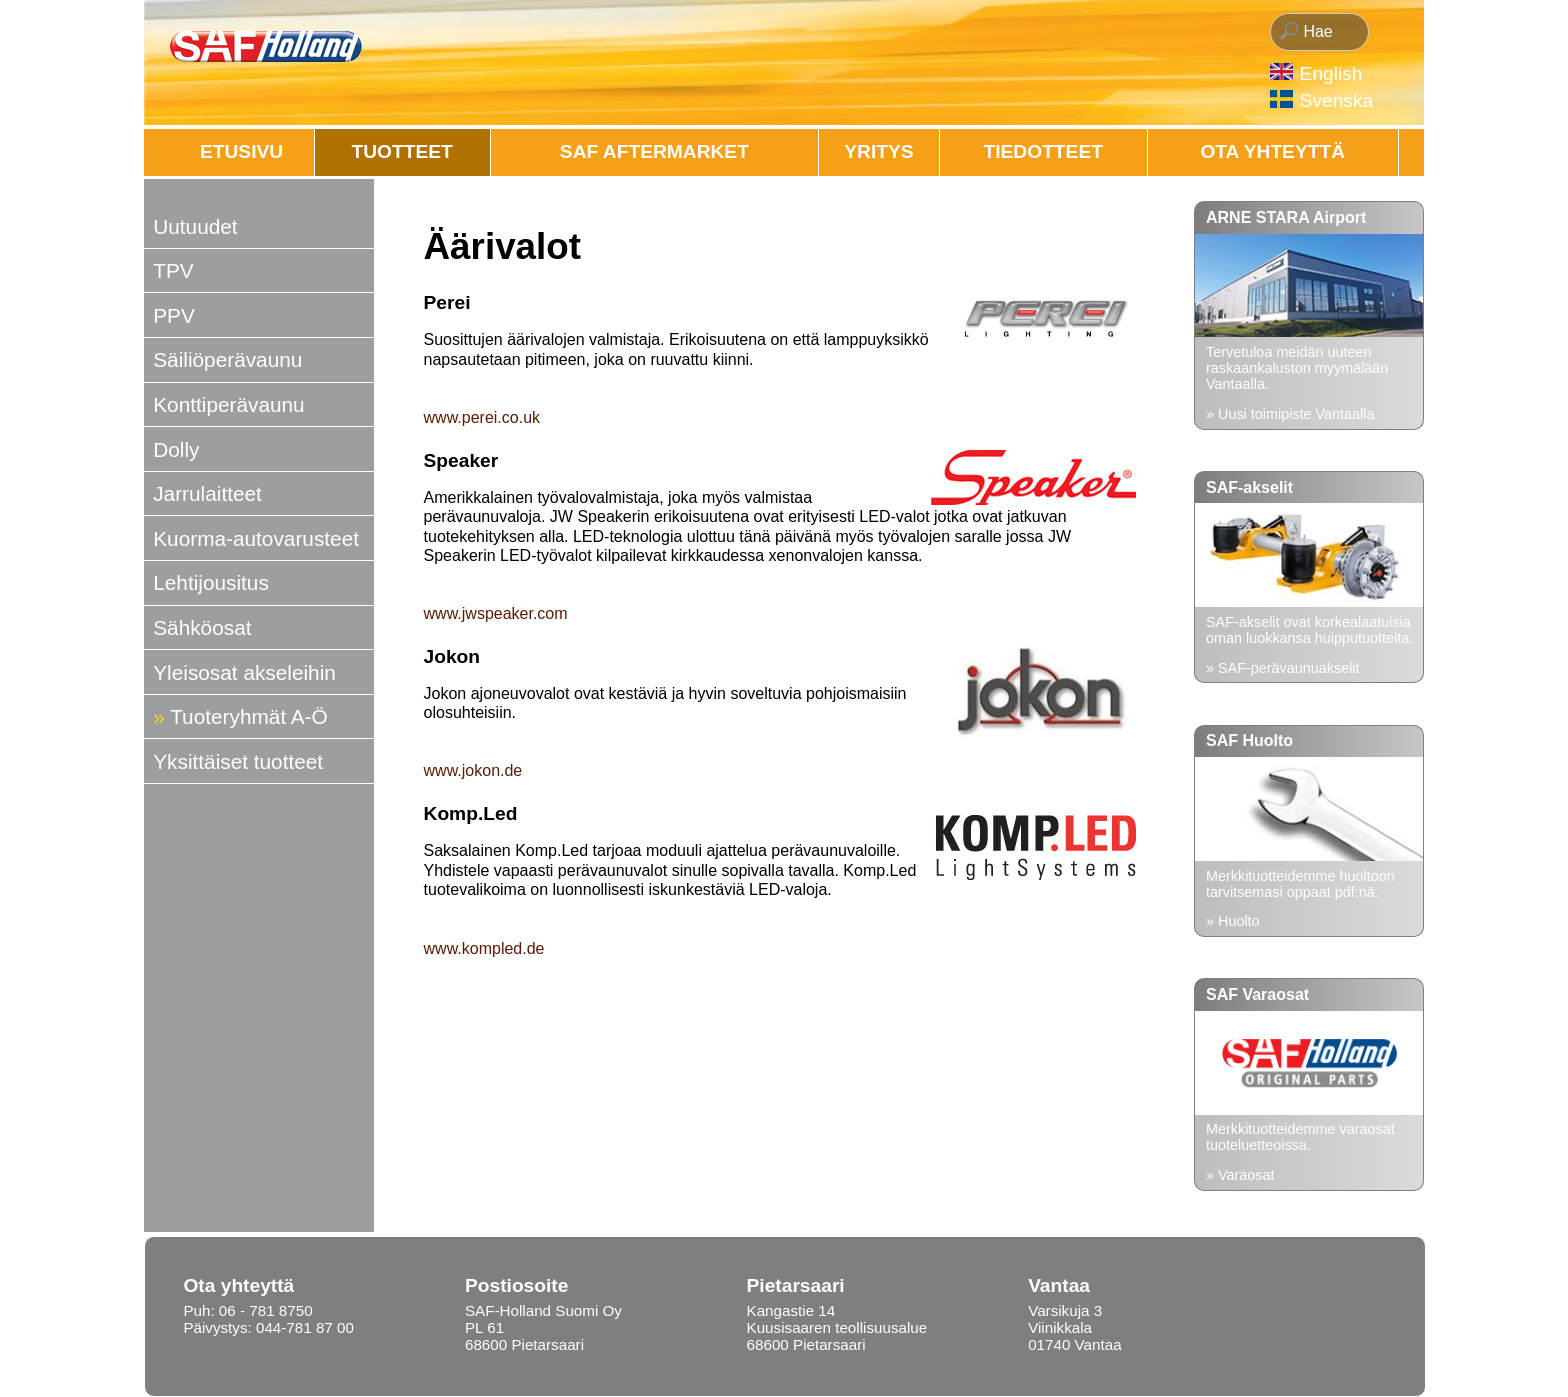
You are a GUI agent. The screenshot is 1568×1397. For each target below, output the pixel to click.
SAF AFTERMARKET (654, 151)
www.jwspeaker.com (496, 613)
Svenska (1337, 100)
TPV (173, 270)
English (1331, 73)
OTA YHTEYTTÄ (1272, 151)
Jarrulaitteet (207, 493)
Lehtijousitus (211, 582)
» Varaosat (1240, 1175)
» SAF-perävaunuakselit (1283, 668)
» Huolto (1233, 921)
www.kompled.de (484, 948)
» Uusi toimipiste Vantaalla (1290, 414)
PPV (174, 315)
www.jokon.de (473, 770)
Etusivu (241, 151)
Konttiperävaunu (228, 404)
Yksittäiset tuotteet (238, 761)
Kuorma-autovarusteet (256, 538)
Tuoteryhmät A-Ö (249, 716)
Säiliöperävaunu (227, 359)
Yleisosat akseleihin (244, 672)
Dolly (176, 449)
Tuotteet (402, 151)
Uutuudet (195, 226)
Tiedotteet (1043, 151)
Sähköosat (202, 627)
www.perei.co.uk (482, 417)
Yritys (878, 151)
